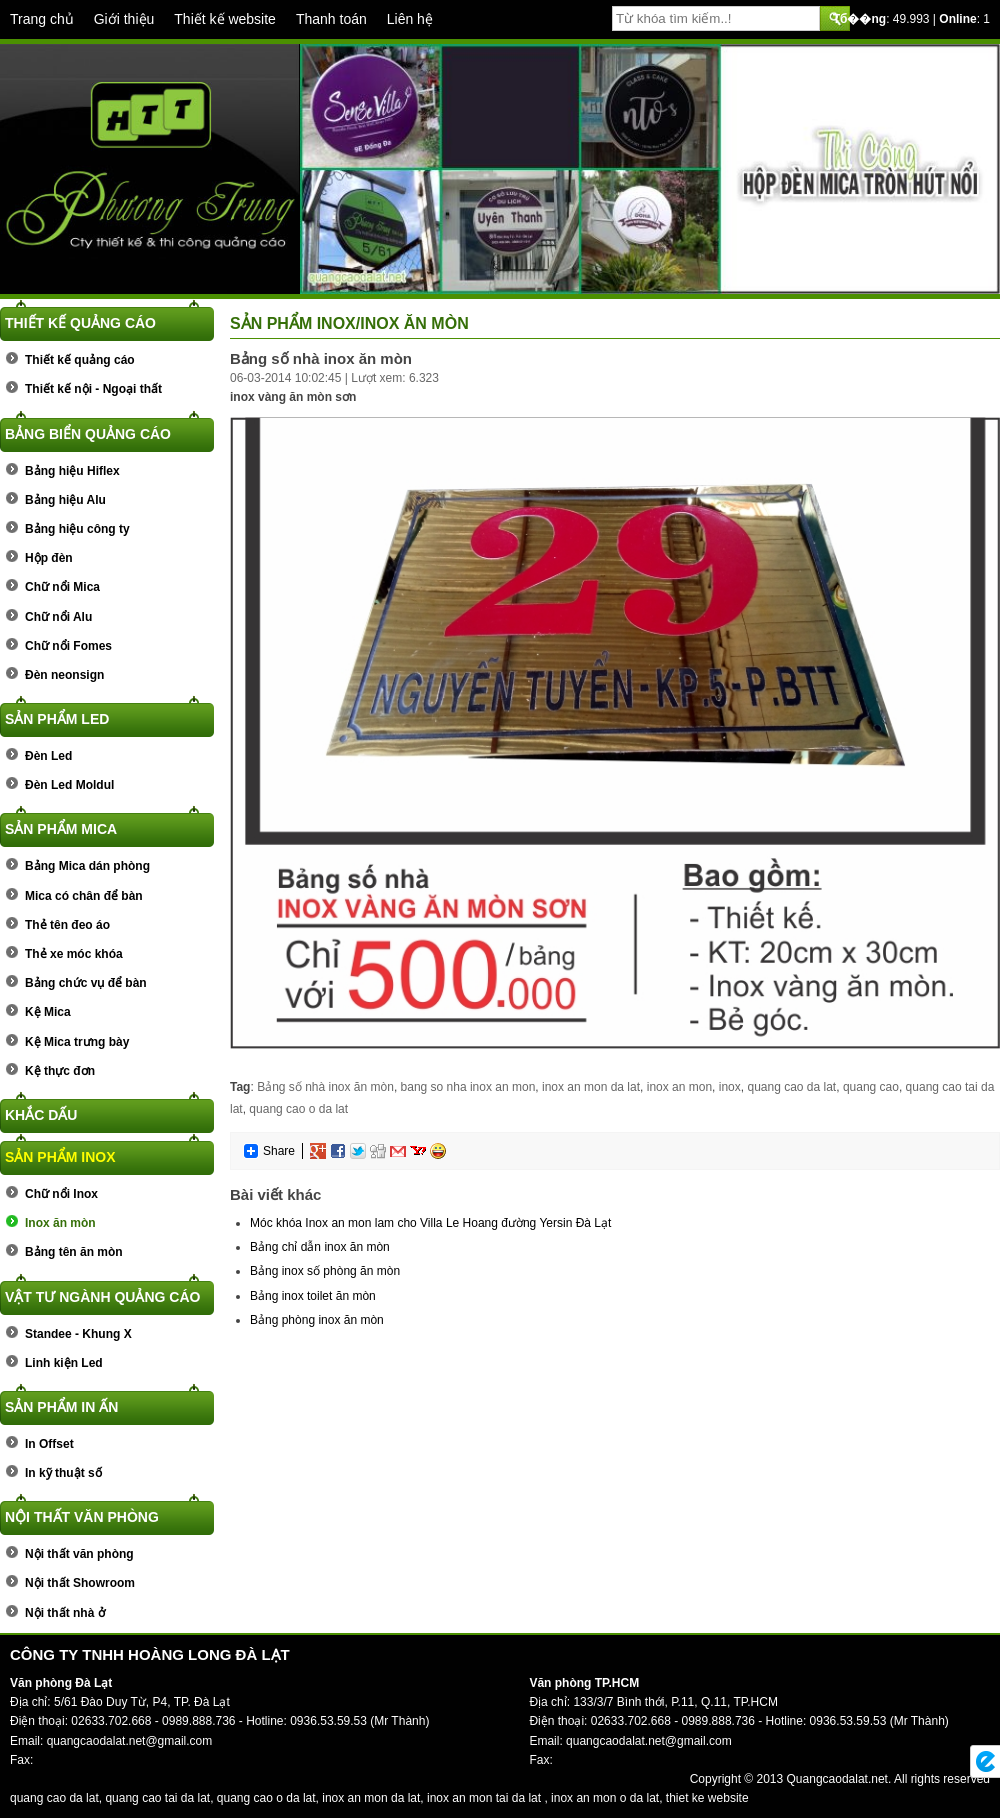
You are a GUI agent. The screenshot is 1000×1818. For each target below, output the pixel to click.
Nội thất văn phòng (82, 1517)
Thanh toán (331, 19)
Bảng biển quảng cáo (88, 434)
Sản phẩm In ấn (61, 1407)
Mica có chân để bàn (84, 896)
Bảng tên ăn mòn (74, 1252)
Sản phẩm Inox (60, 1157)
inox (730, 1087)
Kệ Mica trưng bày (77, 1042)
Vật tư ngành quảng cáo (102, 1297)
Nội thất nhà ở (65, 1613)
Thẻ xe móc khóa (74, 954)
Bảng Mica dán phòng (87, 866)
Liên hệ (410, 19)
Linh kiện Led (64, 1363)
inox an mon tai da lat (484, 1798)
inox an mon (679, 1087)
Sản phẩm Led (57, 719)
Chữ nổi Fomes (68, 646)
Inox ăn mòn (60, 1223)
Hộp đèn (49, 558)
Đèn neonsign (64, 675)
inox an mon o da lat (605, 1798)
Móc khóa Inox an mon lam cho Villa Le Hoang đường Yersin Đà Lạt (430, 1223)
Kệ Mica (48, 1012)
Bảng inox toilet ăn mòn (313, 1296)
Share (269, 1151)
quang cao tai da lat (157, 1798)
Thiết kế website (225, 19)
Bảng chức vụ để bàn (86, 983)
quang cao (871, 1087)
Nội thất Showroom (80, 1583)
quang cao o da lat (298, 1109)
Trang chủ (42, 19)
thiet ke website (707, 1798)
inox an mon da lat (591, 1087)
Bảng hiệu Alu (65, 500)
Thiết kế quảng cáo (80, 323)
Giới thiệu (124, 19)
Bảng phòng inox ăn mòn (317, 1320)
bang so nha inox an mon (468, 1087)
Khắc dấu (41, 1115)
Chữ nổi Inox (61, 1194)
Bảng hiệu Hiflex (72, 471)
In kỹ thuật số (63, 1473)
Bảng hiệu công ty (77, 529)
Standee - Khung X (78, 1334)
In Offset (49, 1444)
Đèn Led (48, 756)
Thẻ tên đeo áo (67, 925)
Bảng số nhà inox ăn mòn (325, 1087)
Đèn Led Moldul (69, 785)
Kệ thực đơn (60, 1071)
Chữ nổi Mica (62, 587)
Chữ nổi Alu (58, 617)
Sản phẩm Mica (61, 829)
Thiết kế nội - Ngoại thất (93, 389)
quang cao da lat (791, 1087)
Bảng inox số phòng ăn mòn (325, 1271)
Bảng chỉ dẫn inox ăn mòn (320, 1247)
